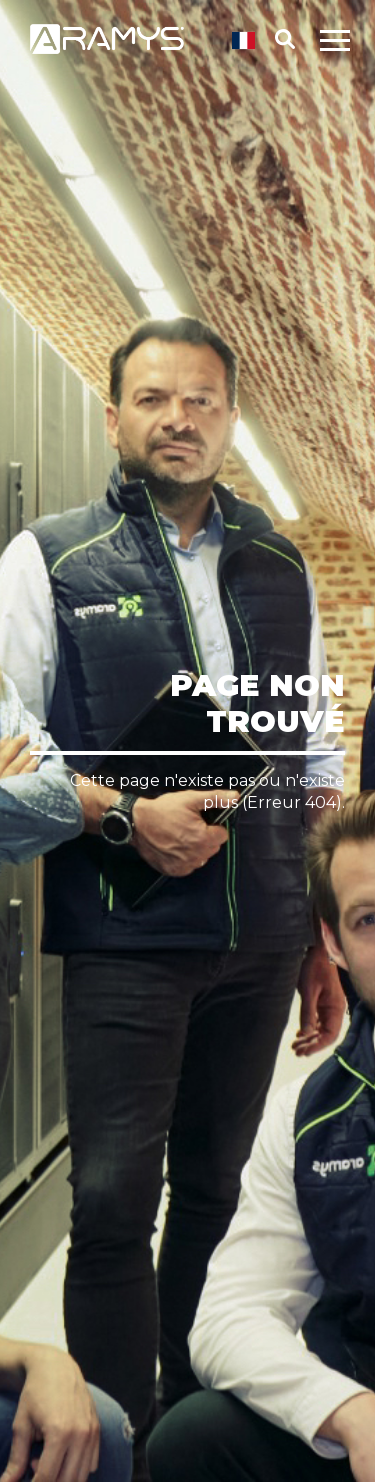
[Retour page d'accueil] (107, 50)
